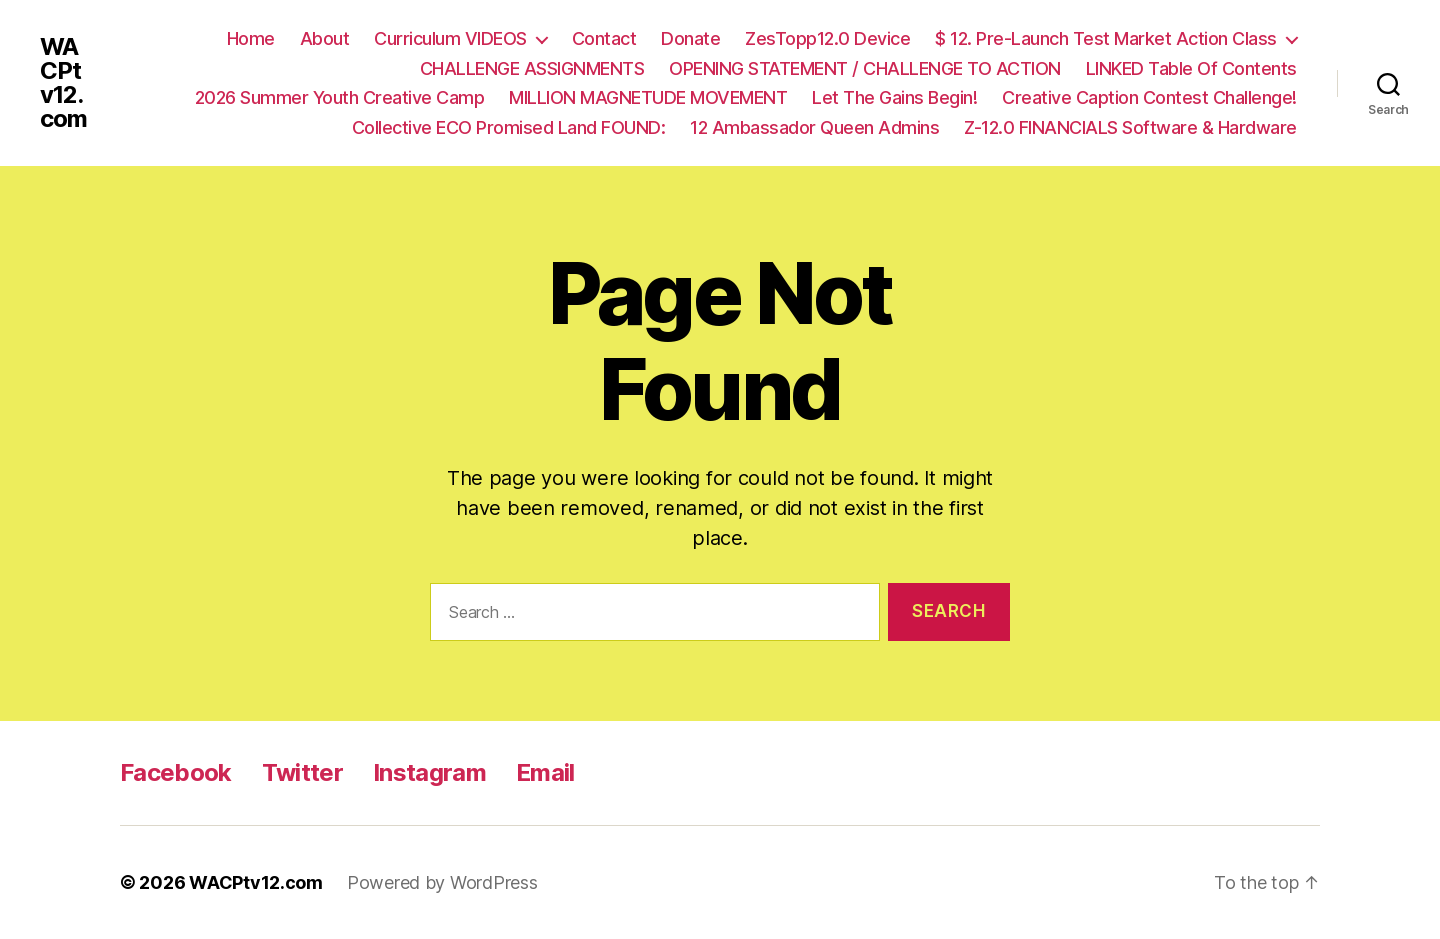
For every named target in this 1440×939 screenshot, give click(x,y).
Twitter (302, 772)
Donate (690, 38)
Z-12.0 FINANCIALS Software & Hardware (1130, 127)
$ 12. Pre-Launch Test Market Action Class (1106, 38)
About (325, 38)
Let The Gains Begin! (894, 97)
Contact (604, 38)
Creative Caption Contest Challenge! (1149, 97)
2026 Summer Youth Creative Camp (340, 97)
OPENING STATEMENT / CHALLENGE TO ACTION (865, 68)
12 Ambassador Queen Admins (814, 127)
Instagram (429, 772)
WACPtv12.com (63, 83)
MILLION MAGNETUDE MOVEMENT (648, 97)
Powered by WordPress (442, 882)
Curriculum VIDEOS (450, 38)
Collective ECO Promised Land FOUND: (509, 127)
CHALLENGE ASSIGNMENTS (532, 68)
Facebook (176, 772)
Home (251, 38)
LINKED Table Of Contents (1191, 68)
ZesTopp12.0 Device (827, 38)
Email (545, 772)
